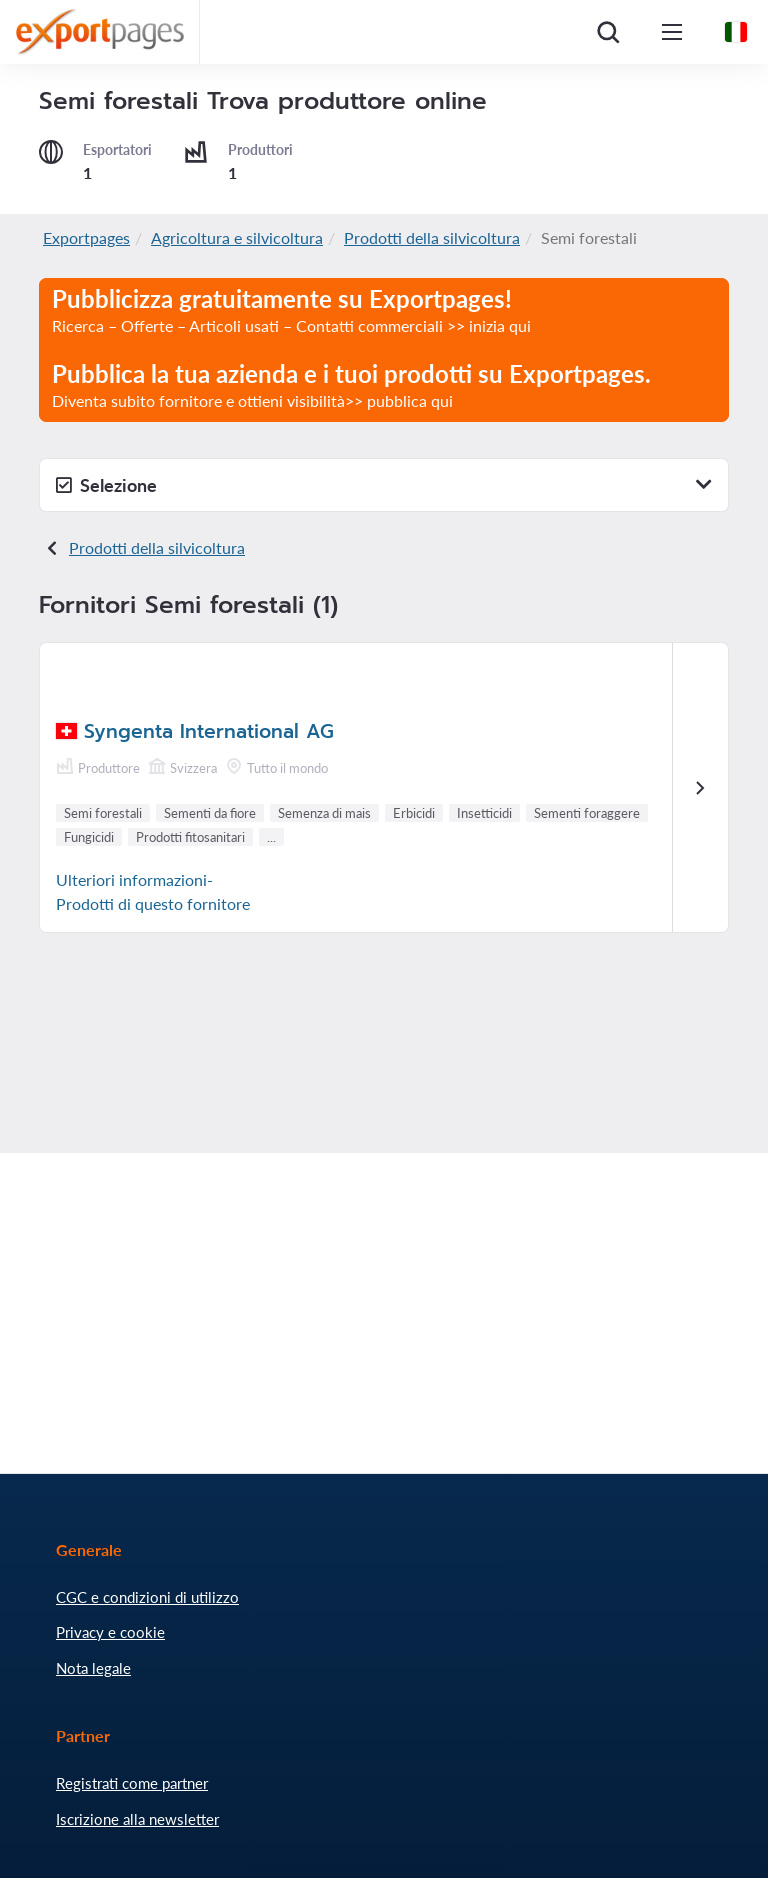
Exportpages (86, 237)
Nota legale (93, 1668)
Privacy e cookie (110, 1632)
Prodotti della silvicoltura (432, 237)
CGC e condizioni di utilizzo (147, 1597)
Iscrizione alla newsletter (137, 1819)
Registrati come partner (132, 1783)
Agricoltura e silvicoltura (237, 237)
